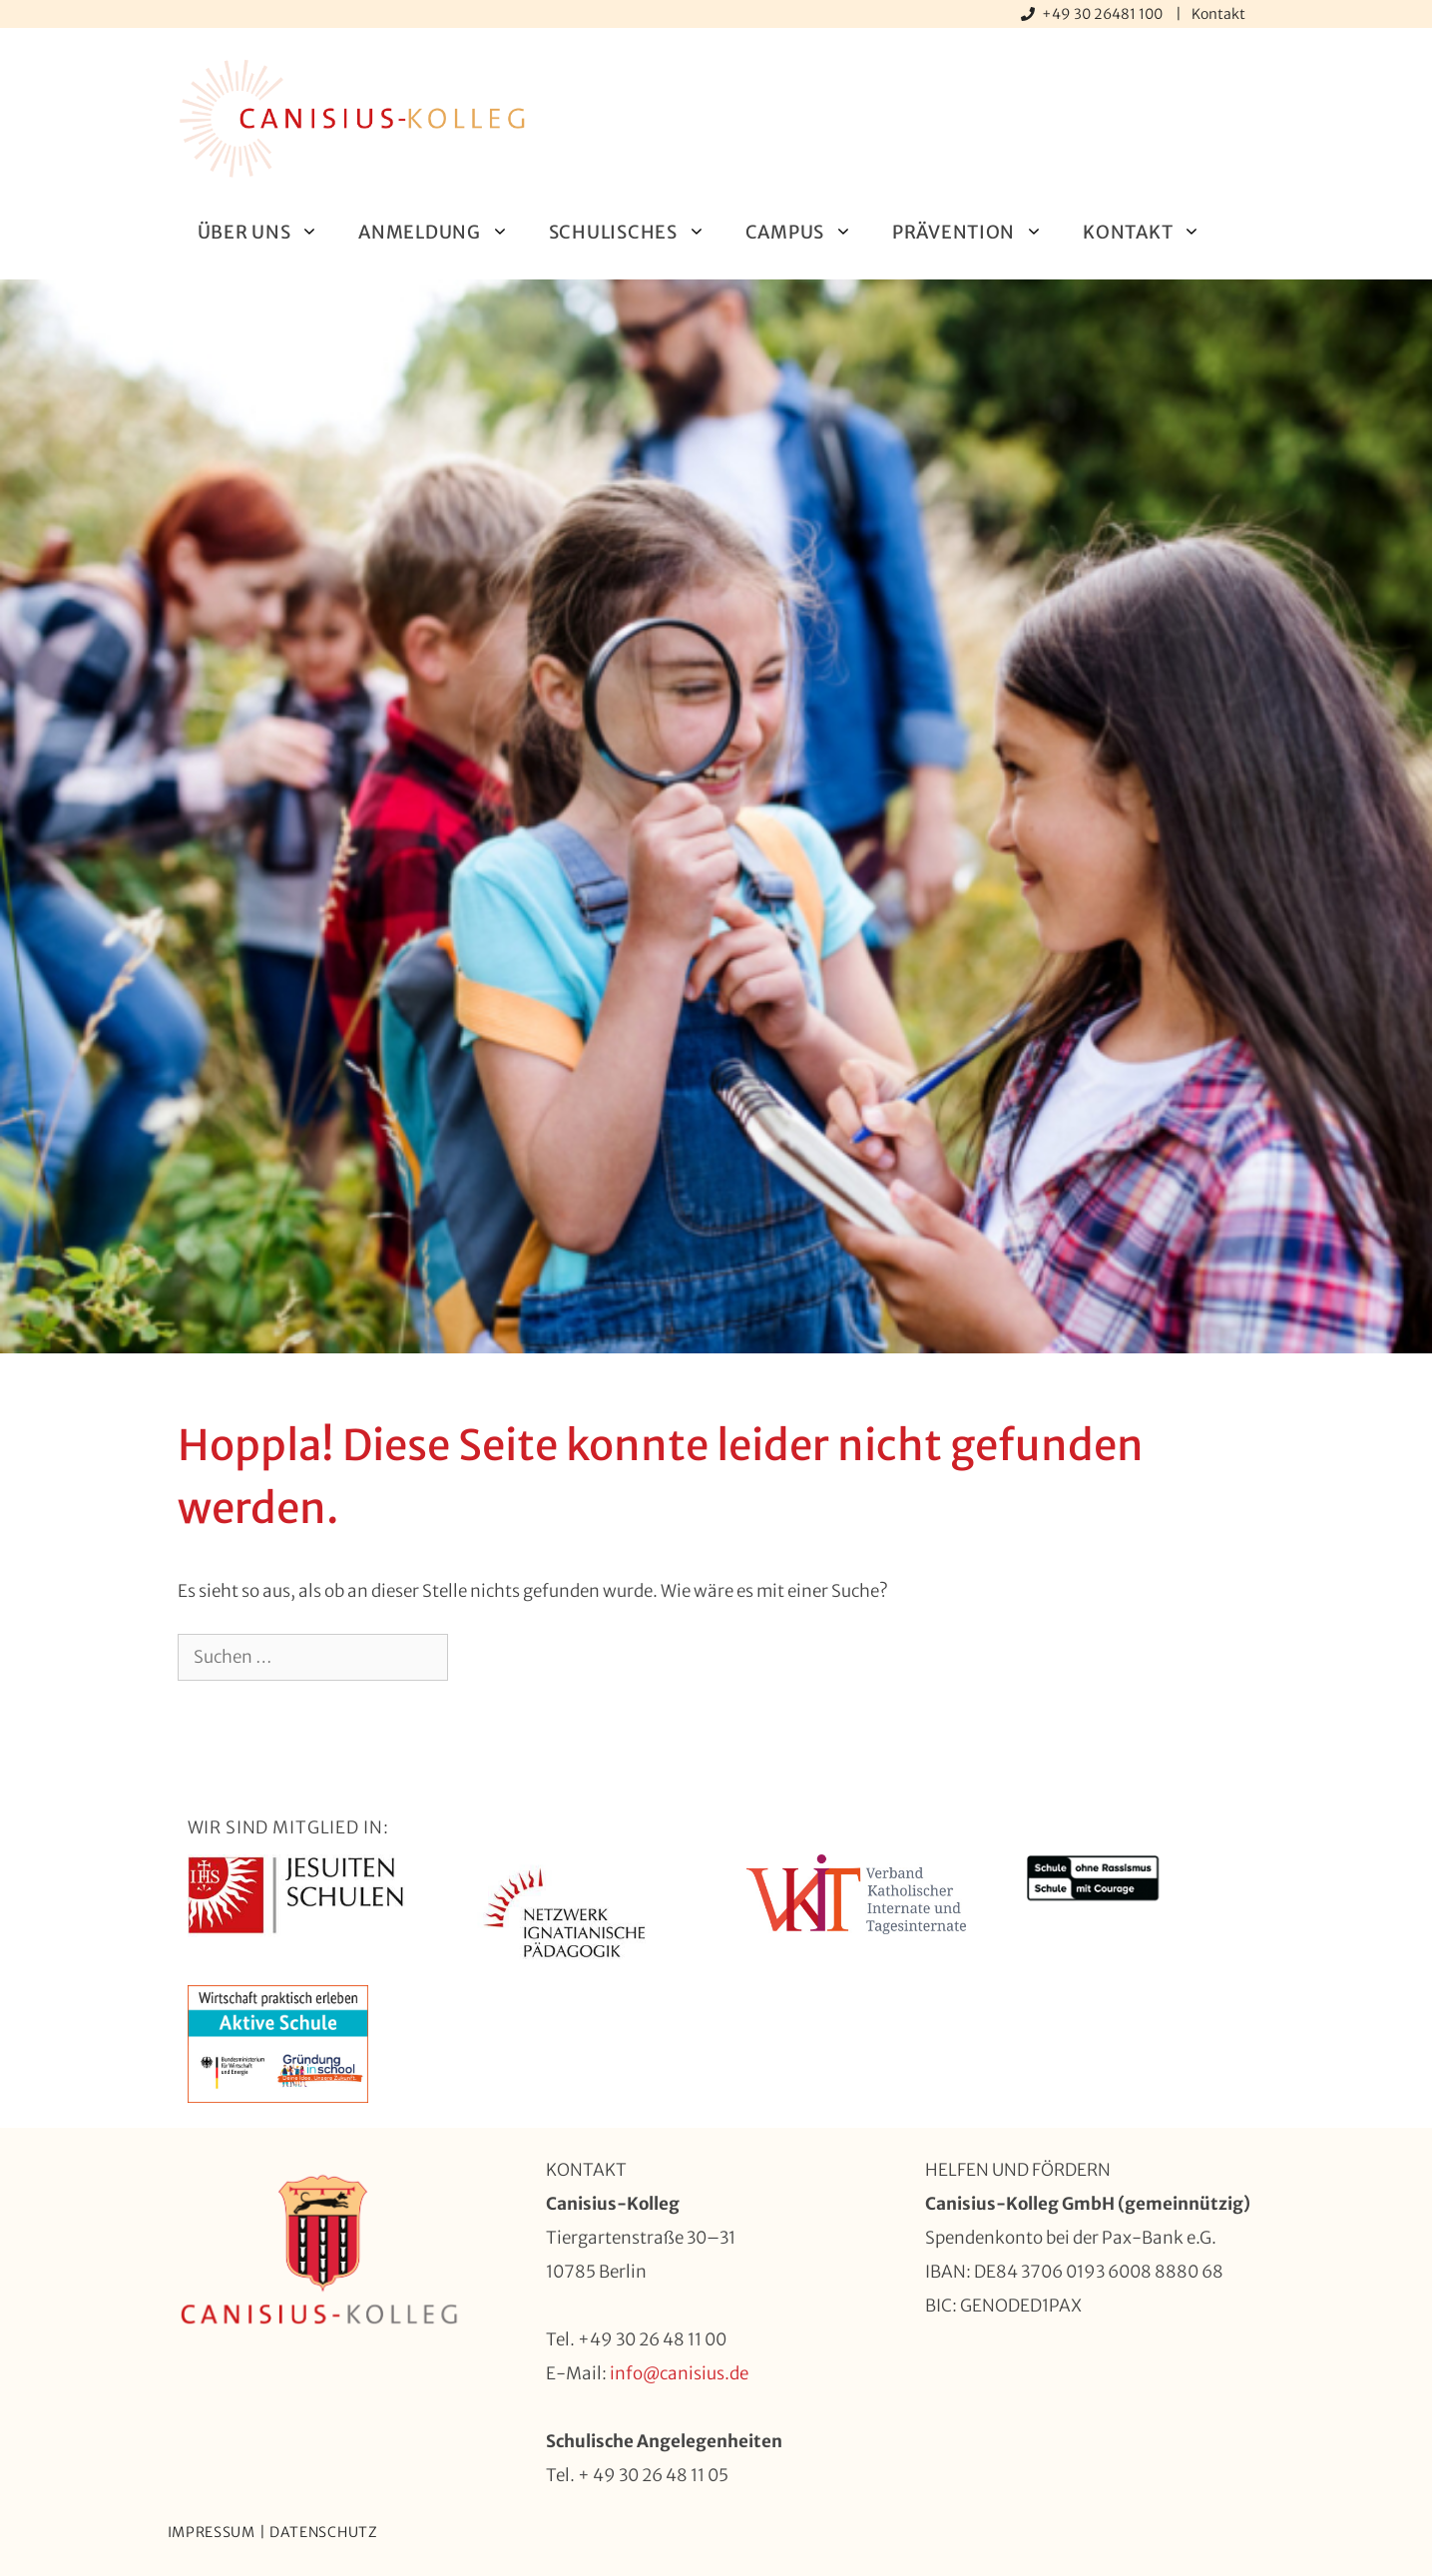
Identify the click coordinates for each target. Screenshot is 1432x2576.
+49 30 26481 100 (1104, 14)
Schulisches (637, 232)
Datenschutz (323, 2532)
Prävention (977, 232)
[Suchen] (480, 1658)
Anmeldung (443, 232)
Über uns (268, 232)
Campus (808, 232)
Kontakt (1218, 14)
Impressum (211, 2532)
